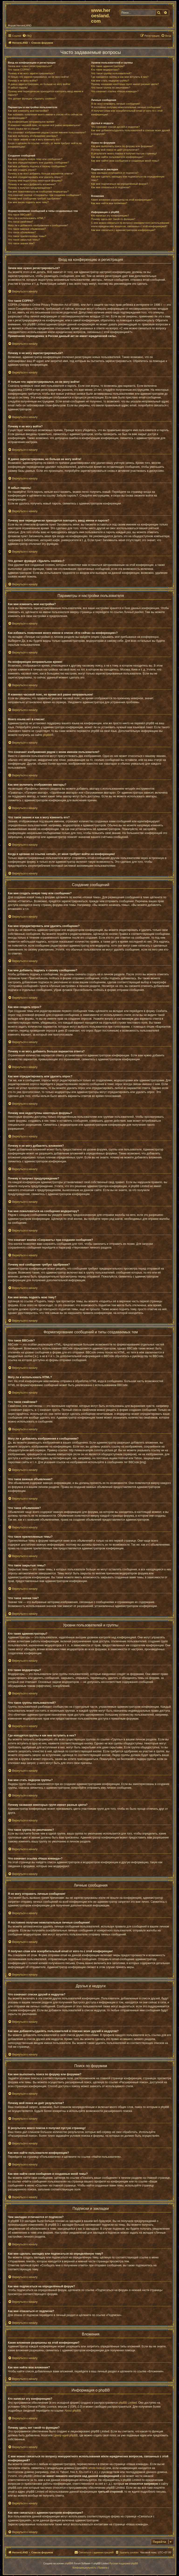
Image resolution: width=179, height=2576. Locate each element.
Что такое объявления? (22, 232)
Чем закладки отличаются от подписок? (114, 172)
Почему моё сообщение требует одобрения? (34, 198)
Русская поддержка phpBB (123, 2563)
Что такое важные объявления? (27, 228)
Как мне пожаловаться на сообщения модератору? (38, 191)
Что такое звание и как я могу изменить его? (34, 139)
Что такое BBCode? (19, 214)
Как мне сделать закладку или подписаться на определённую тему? (127, 178)
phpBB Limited (128, 2402)
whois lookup (96, 2468)
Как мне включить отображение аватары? (33, 136)
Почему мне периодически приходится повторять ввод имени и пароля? (45, 93)
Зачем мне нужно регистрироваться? (30, 66)
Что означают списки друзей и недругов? (115, 126)
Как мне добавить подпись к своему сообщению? (37, 166)
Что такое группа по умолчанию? (110, 87)
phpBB (47, 735)
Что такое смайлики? (20, 221)
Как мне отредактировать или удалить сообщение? (38, 162)
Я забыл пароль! (18, 87)
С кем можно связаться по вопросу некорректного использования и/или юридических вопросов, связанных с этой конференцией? (130, 224)
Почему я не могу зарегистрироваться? (31, 73)
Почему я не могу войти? (23, 80)
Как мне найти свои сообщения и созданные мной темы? (125, 160)
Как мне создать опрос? (22, 169)
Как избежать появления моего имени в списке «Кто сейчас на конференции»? (45, 116)
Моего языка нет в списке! (23, 128)
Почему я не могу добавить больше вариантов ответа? (40, 173)
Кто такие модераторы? (105, 69)
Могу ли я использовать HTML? (26, 218)
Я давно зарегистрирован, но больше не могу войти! (39, 84)
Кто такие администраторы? (108, 66)
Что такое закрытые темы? (24, 239)
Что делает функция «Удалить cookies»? (32, 98)
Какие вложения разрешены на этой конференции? (121, 199)
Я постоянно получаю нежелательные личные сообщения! (126, 107)
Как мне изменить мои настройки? (28, 110)
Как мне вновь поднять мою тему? (28, 202)
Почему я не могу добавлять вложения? (32, 184)
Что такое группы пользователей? (111, 73)
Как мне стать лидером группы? (110, 80)
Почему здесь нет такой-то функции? (113, 219)
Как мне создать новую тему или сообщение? (35, 159)
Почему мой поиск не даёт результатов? (115, 149)
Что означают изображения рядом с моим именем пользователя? (47, 132)
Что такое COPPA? (19, 69)
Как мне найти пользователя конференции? (117, 157)
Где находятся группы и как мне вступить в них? (119, 76)
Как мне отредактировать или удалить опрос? (35, 177)
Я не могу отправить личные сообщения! (115, 103)
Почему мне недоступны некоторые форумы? (35, 180)
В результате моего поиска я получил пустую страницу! (124, 153)
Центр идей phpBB (65, 2435)
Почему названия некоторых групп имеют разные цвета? (125, 84)
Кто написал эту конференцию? (110, 215)
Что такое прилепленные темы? (27, 236)
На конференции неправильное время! (31, 121)
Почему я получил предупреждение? (30, 187)
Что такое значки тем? (21, 243)
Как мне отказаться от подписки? (110, 187)
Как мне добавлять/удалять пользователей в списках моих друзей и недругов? (130, 132)
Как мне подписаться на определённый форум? (119, 183)
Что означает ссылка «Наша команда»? (114, 91)
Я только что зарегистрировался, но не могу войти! (38, 76)
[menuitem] (27, 36)
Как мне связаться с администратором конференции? (123, 230)
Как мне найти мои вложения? (109, 203)
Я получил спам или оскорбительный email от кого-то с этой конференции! (126, 112)
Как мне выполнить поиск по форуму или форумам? (122, 146)
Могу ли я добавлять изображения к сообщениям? (38, 225)
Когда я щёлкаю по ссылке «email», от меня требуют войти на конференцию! (45, 145)
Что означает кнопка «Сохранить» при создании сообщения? (44, 195)
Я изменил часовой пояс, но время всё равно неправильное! (44, 125)
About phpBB (72, 2410)
